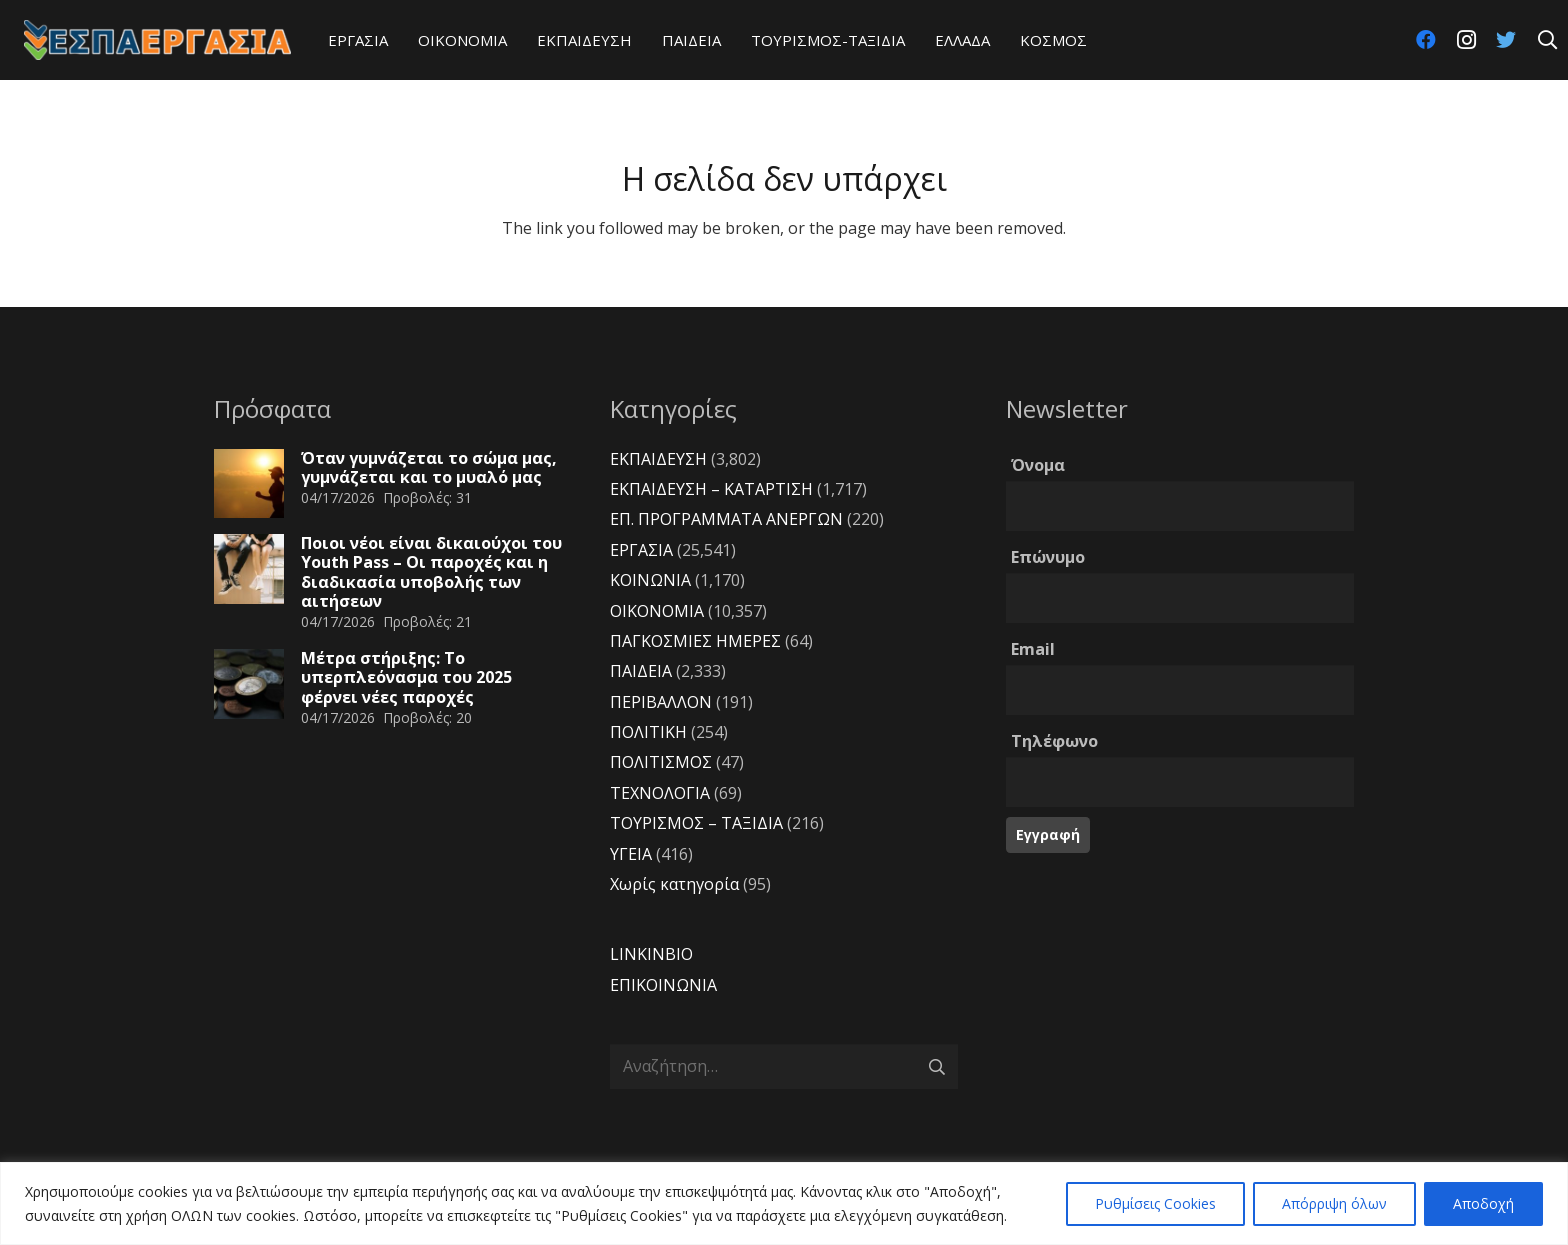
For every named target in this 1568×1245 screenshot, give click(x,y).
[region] (784, 1203)
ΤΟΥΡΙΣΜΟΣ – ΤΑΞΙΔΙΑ (696, 823)
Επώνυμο (1048, 557)
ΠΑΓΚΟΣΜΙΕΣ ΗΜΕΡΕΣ (695, 641)
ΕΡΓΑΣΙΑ (641, 550)
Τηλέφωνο (1054, 741)
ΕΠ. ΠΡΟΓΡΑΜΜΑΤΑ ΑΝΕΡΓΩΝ (726, 519)
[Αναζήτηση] (1547, 40)
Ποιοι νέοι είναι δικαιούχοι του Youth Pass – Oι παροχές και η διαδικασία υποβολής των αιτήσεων (431, 572)
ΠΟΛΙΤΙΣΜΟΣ (661, 762)
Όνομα (1038, 465)
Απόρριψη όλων (1334, 1203)
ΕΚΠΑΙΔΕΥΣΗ (658, 459)
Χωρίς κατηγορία (674, 884)
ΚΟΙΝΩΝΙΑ (650, 580)
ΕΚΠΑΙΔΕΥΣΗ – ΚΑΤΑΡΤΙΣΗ (711, 489)
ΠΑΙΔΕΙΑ (641, 671)
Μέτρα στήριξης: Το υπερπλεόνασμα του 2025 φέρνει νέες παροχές (406, 677)
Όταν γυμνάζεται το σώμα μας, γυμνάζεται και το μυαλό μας (429, 467)
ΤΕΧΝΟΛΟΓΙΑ (660, 793)
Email (1033, 649)
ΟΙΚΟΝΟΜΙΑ (657, 611)
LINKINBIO (651, 954)
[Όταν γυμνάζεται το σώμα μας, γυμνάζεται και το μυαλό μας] (249, 484)
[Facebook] (1426, 40)
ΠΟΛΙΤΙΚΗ (648, 732)
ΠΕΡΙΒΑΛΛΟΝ (661, 702)
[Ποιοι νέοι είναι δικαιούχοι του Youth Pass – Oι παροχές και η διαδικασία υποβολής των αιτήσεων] (249, 569)
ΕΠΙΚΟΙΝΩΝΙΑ (663, 985)
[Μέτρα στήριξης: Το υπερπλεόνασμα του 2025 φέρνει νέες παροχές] (249, 684)
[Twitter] (1506, 40)
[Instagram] (1466, 40)
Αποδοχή (1483, 1203)
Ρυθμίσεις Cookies (1155, 1203)
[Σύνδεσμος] (157, 40)
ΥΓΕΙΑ (631, 854)
